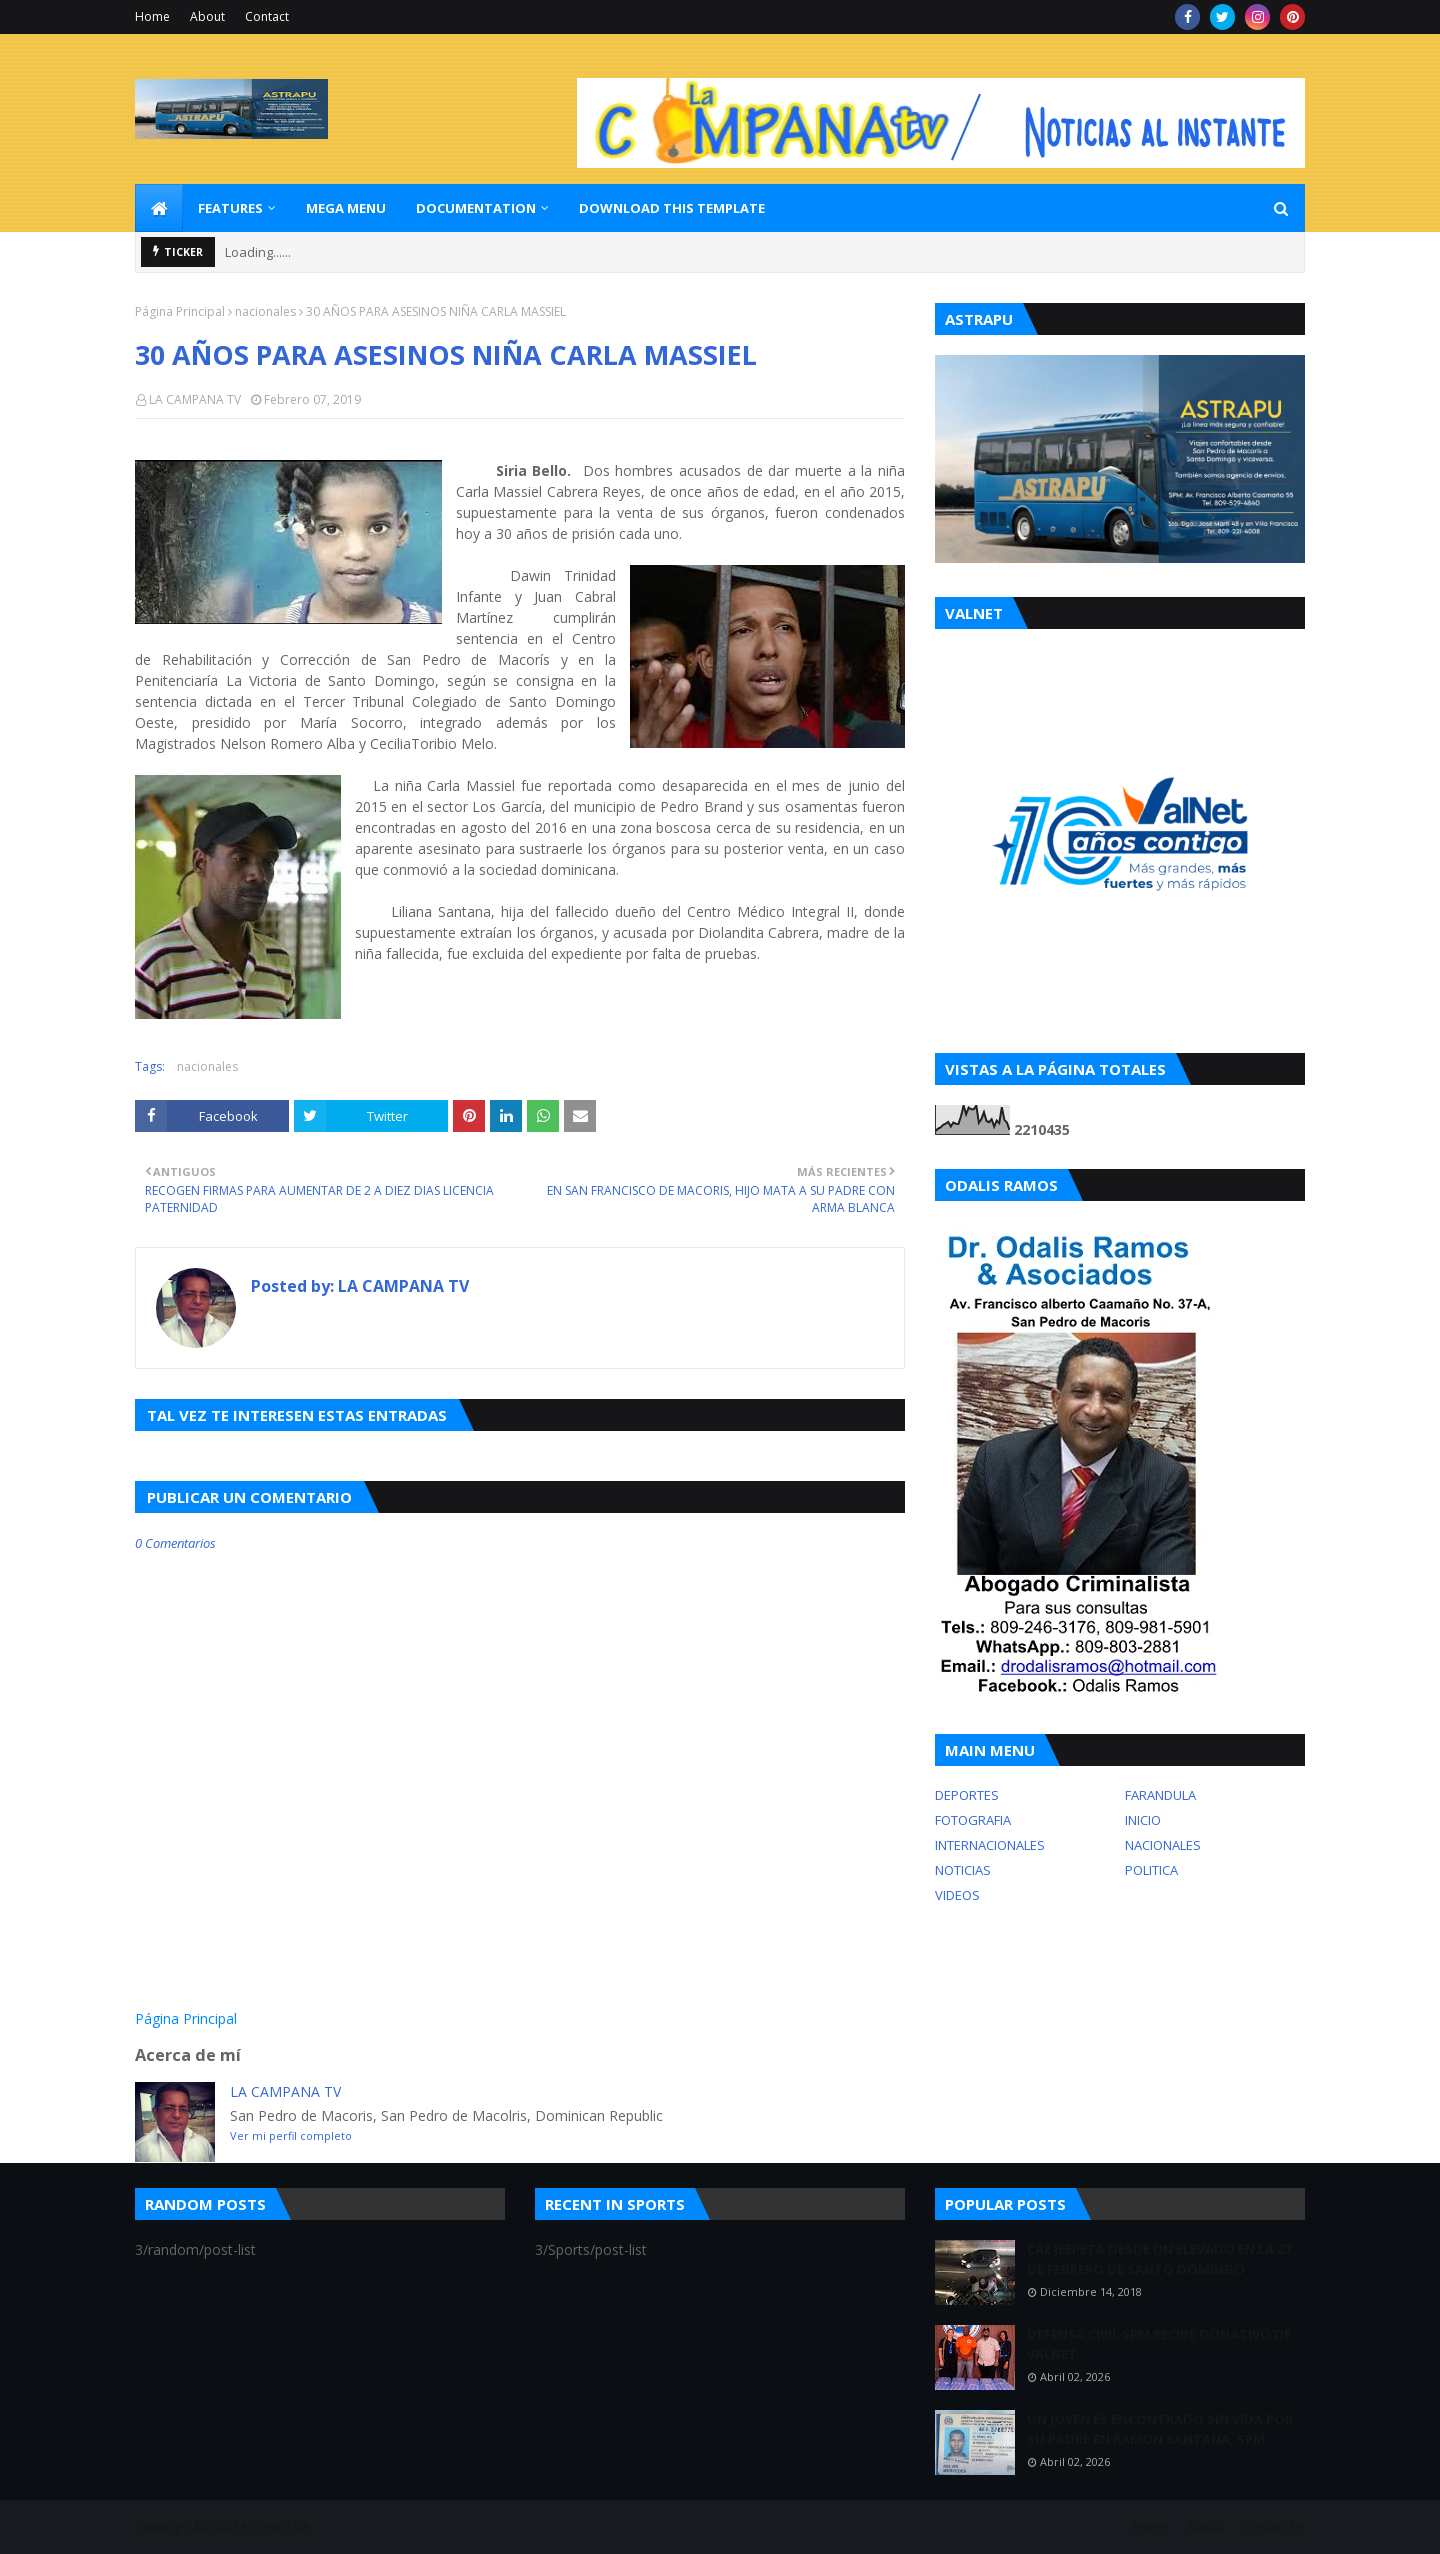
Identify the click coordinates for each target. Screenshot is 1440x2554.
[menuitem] (159, 208)
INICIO (1143, 1820)
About (207, 16)
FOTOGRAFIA (973, 1820)
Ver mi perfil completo (291, 2135)
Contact (267, 16)
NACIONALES (1163, 1845)
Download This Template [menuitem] (672, 208)
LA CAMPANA (272, 2526)
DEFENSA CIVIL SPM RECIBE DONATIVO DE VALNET (1159, 2344)
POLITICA (1151, 1870)
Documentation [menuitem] (476, 208)
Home (152, 16)
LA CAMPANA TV (195, 399)
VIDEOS (957, 1895)
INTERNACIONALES (990, 1845)
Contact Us (1274, 2526)
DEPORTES (967, 1795)
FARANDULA (1160, 1795)
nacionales (265, 311)
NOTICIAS (963, 1870)
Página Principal (180, 311)
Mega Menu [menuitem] (346, 208)
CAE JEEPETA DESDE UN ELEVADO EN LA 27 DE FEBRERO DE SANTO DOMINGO (1159, 2259)
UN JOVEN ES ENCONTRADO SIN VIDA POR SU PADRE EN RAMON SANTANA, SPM (1160, 2429)
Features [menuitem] (230, 208)
